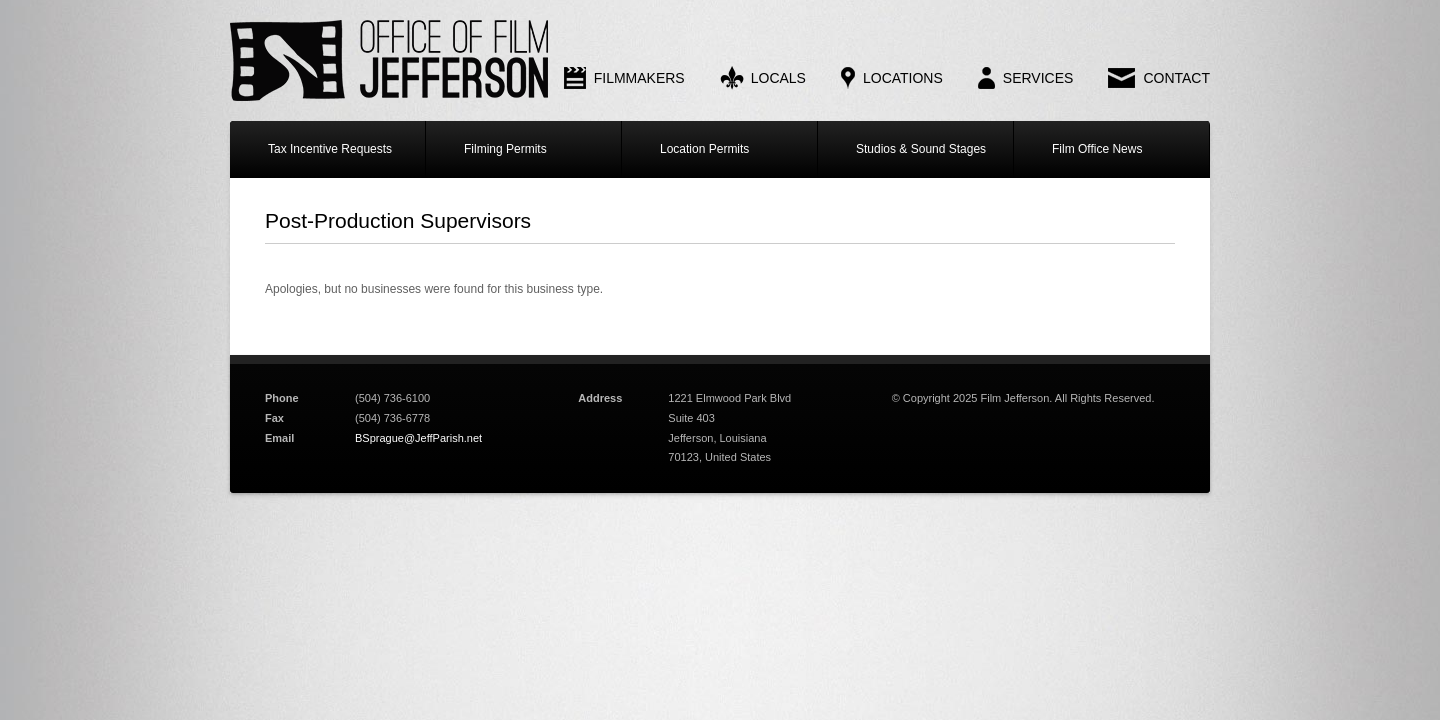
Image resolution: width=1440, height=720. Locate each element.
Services (1038, 78)
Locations (903, 78)
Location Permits (704, 149)
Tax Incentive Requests (330, 149)
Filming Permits (505, 149)
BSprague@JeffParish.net (418, 438)
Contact (1176, 78)
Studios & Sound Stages (921, 149)
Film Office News (1097, 149)
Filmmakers (639, 78)
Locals (778, 78)
